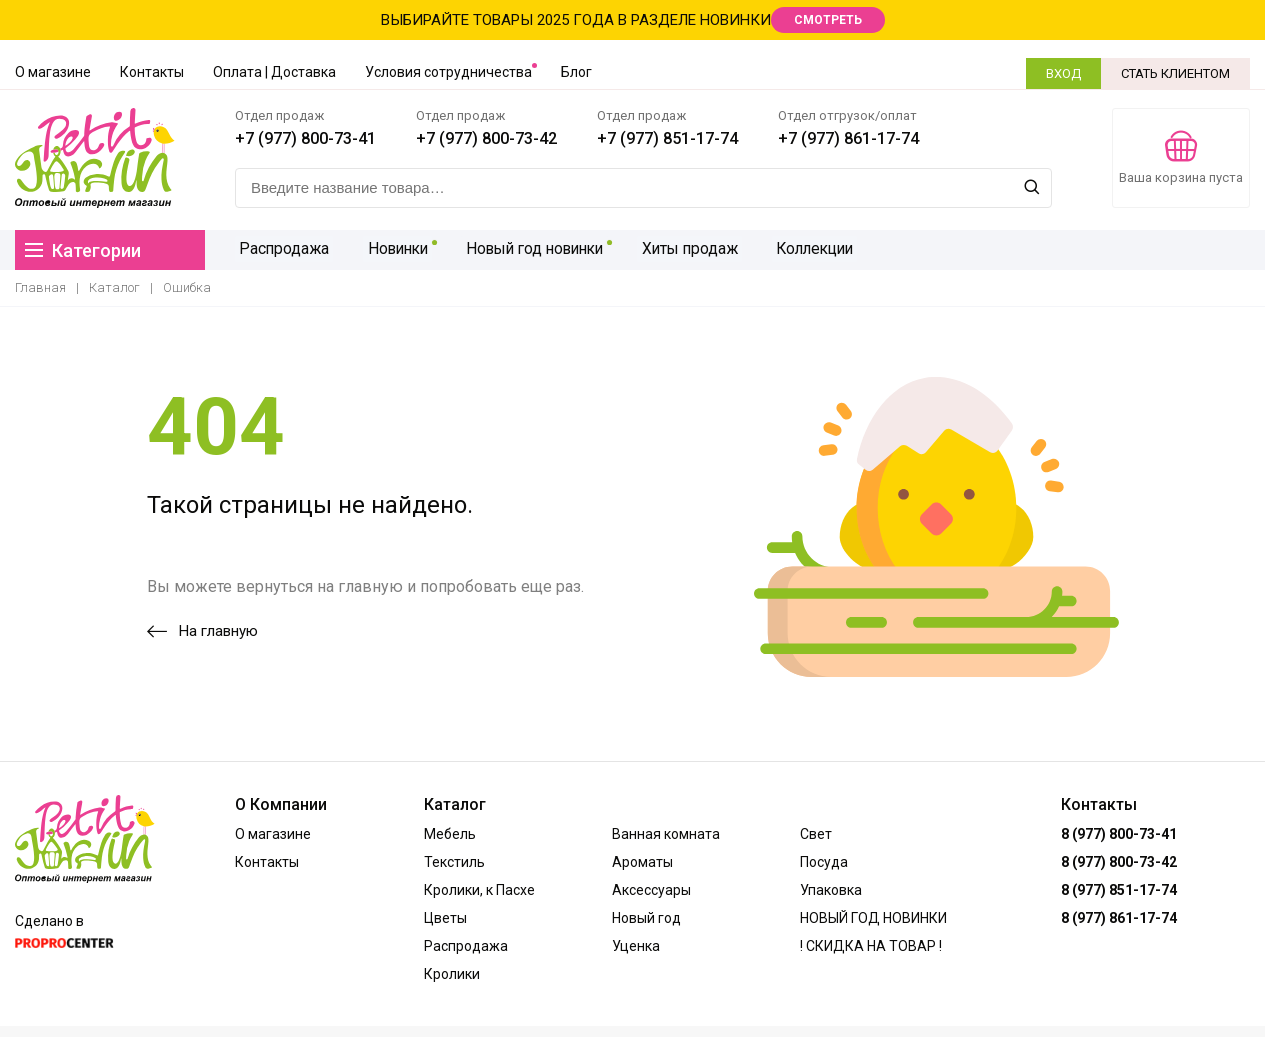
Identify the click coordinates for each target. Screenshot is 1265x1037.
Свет (816, 834)
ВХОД (1063, 73)
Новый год (646, 918)
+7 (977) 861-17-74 (848, 138)
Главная (40, 287)
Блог (576, 72)
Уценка (636, 946)
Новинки (390, 249)
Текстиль (454, 862)
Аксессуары (651, 890)
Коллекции (804, 249)
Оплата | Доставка (274, 72)
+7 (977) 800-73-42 (486, 138)
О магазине (53, 72)
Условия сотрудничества (448, 72)
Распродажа (281, 249)
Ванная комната (666, 834)
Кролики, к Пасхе (479, 890)
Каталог (114, 287)
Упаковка (831, 890)
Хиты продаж (682, 249)
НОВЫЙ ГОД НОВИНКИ (873, 918)
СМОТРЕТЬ (828, 20)
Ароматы (642, 862)
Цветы (445, 918)
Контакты (152, 72)
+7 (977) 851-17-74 (667, 138)
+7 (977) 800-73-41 (305, 138)
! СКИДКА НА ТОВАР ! (871, 946)
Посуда (824, 862)
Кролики (452, 974)
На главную (202, 631)
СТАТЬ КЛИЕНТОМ (1175, 73)
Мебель (450, 834)
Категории (83, 250)
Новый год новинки (527, 249)
